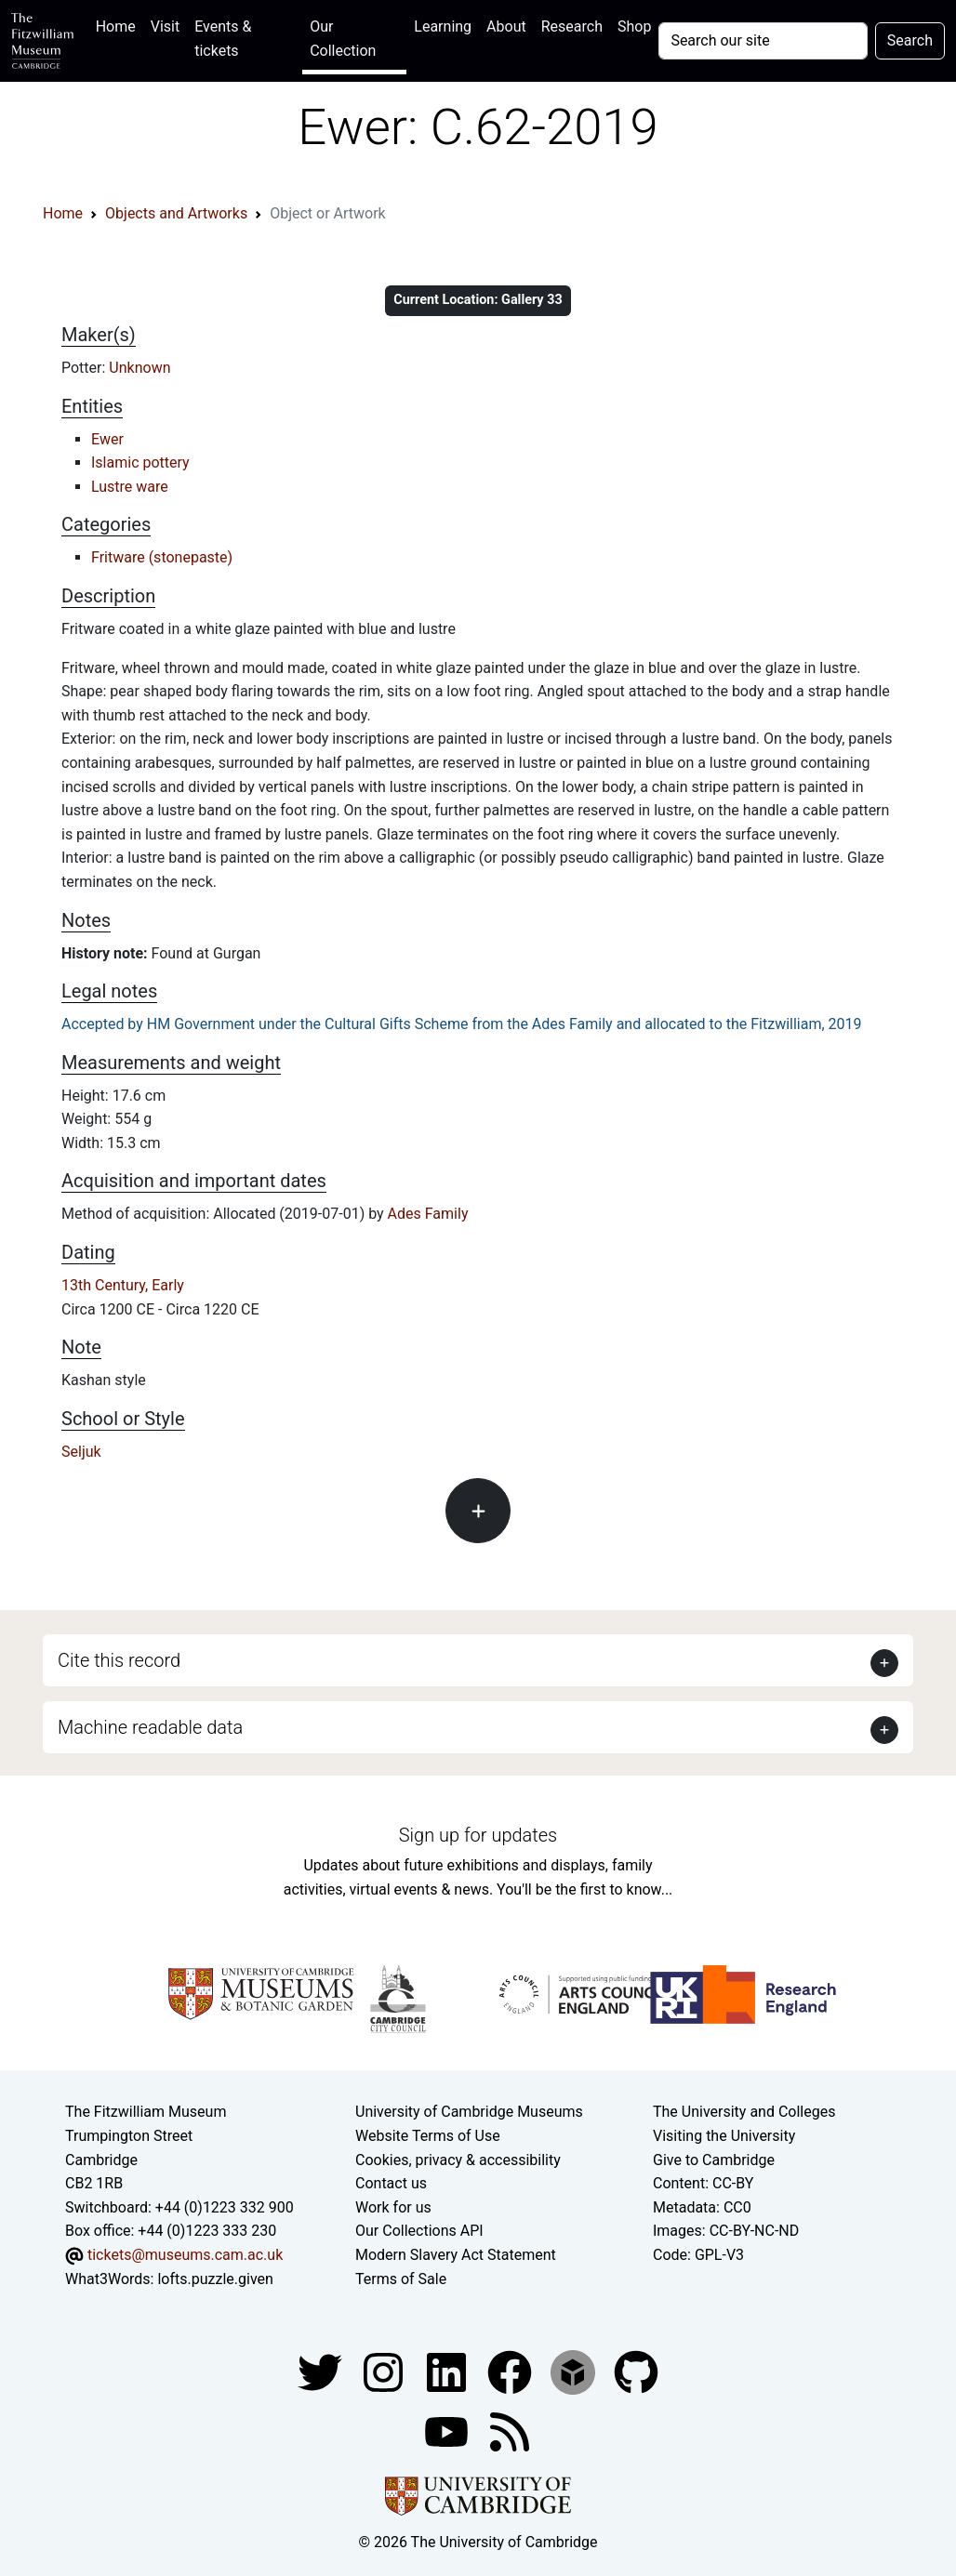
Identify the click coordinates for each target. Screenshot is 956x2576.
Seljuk (81, 1451)
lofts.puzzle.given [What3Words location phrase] (214, 2279)
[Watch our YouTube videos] (448, 2430)
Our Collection (343, 38)
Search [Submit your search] (910, 40)
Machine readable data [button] (150, 1727)
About (506, 26)
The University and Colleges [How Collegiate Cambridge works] (744, 2111)
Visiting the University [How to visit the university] (724, 2136)
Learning (442, 26)
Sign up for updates (478, 1835)
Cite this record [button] (119, 1660)
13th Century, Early (122, 1285)
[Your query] (762, 40)
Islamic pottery (140, 462)
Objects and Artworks (176, 213)
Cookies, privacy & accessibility (458, 2160)
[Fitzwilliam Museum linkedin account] (511, 2371)
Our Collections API (419, 2230)
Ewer (107, 439)
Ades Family (428, 1213)
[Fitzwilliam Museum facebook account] (448, 2371)
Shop (634, 26)
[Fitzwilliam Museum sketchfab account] (574, 2371)
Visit (165, 26)
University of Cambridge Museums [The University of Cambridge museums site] (469, 2111)
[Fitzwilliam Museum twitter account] (321, 2371)
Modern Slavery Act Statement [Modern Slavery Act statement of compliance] (455, 2255)
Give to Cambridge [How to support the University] (714, 2160)
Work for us (393, 2207)
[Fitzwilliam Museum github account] (636, 2371)
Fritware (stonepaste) (161, 557)
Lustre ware (129, 486)
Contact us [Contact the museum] (391, 2183)
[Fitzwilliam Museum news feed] (509, 2430)
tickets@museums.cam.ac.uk (185, 2255)
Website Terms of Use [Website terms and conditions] (427, 2136)
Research (572, 26)
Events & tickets (222, 38)
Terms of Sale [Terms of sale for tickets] (400, 2279)
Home (119, 24)
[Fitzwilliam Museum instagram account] (385, 2371)
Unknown (139, 367)
